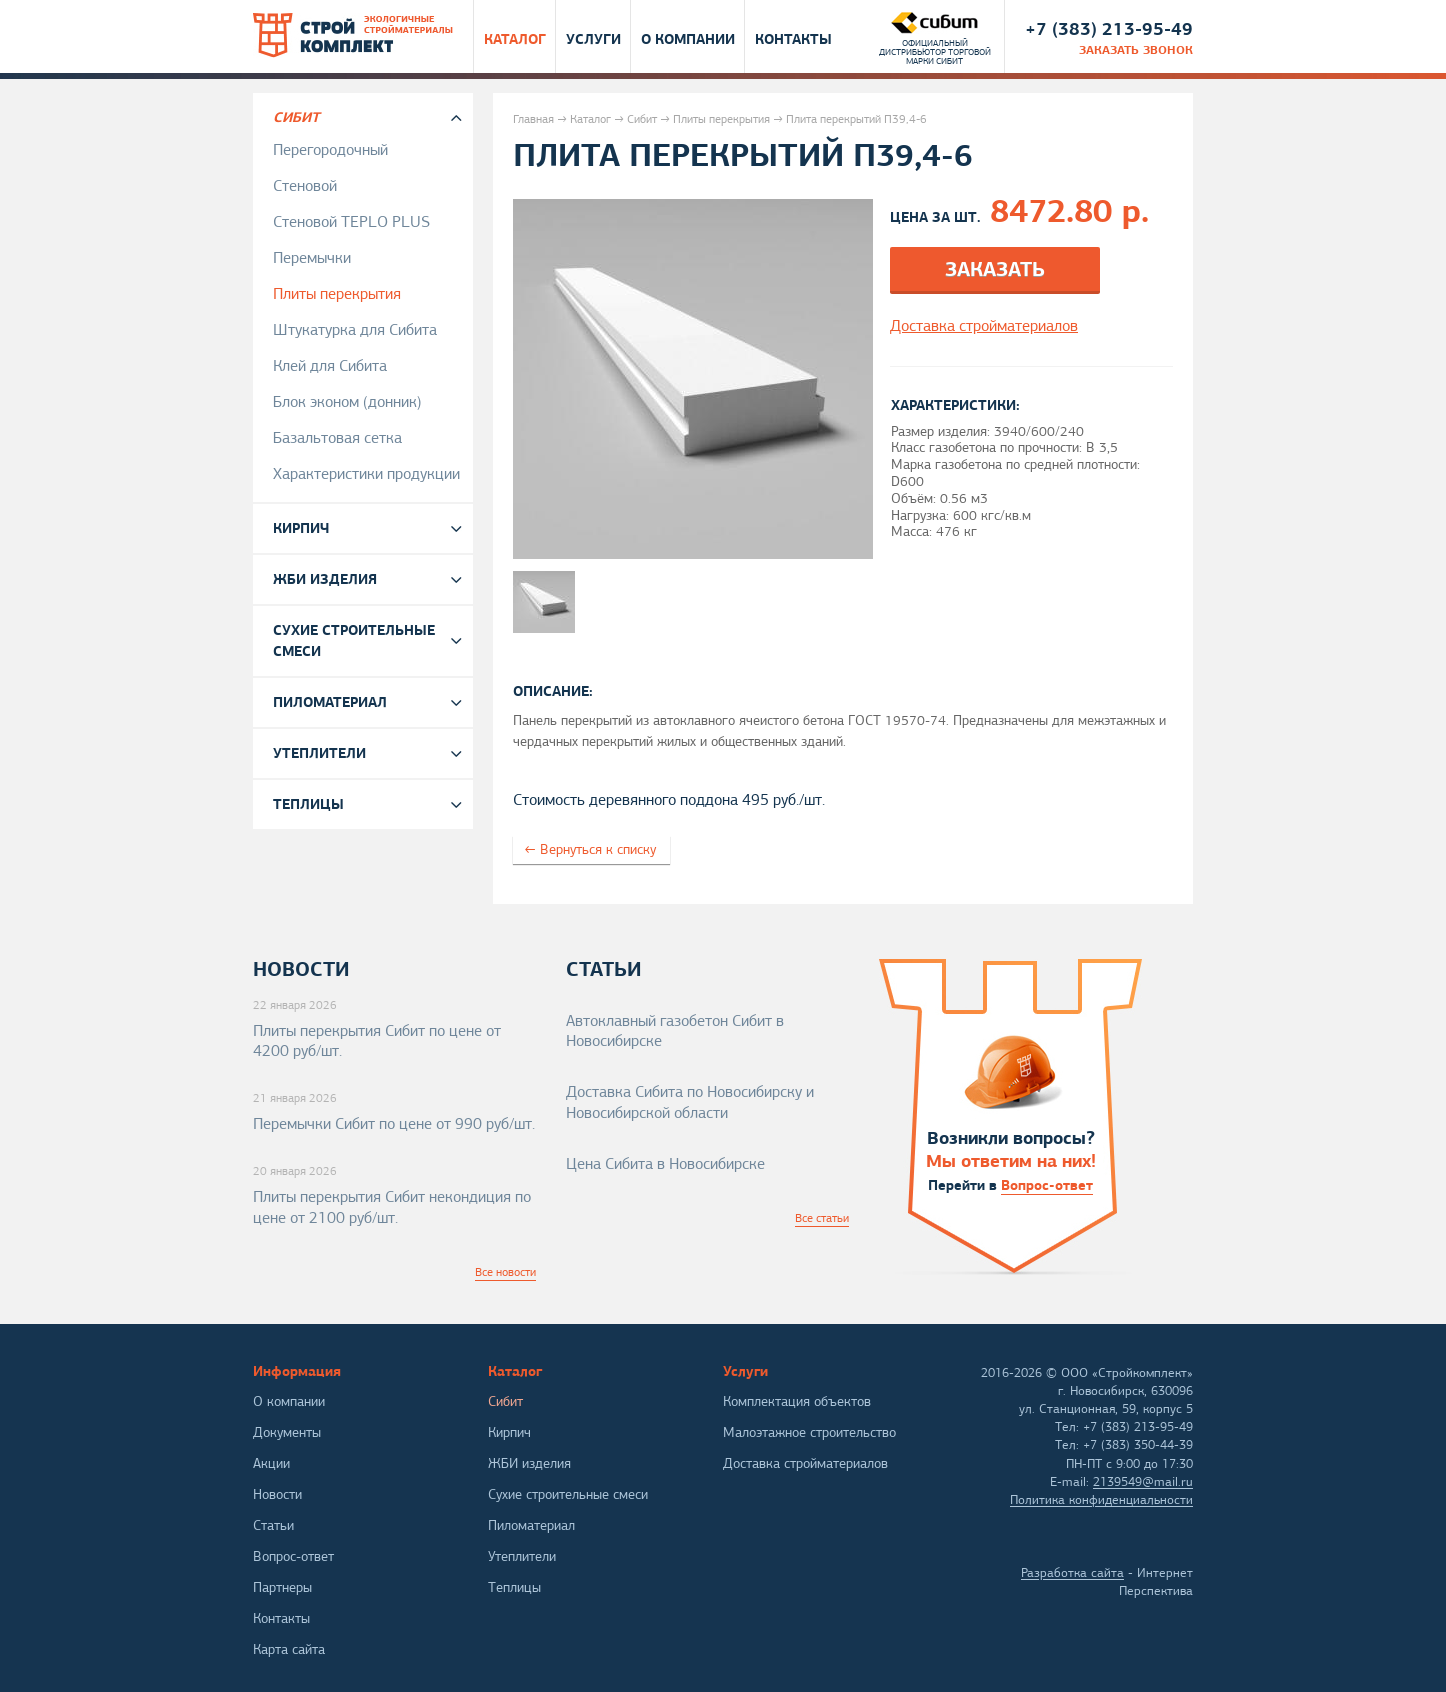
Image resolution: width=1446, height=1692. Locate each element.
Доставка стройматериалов (805, 1463)
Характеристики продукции (366, 474)
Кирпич (301, 528)
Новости (277, 1494)
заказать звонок (1136, 50)
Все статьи (822, 1218)
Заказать (995, 269)
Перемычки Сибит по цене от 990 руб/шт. (394, 1124)
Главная (533, 119)
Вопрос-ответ (1047, 1185)
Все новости (505, 1272)
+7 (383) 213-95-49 (1109, 28)
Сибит (642, 119)
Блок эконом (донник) (347, 402)
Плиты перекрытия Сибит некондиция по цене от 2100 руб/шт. (392, 1207)
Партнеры (282, 1587)
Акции (271, 1463)
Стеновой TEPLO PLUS (351, 222)
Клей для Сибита (330, 366)
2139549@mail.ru (1143, 1482)
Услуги (593, 38)
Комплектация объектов (797, 1401)
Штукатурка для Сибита (355, 330)
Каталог (515, 38)
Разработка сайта (1072, 1573)
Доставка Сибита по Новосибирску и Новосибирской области (690, 1102)
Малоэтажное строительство (809, 1432)
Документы (287, 1432)
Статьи (273, 1525)
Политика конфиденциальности (1101, 1500)
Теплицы (308, 804)
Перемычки (312, 258)
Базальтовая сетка (337, 438)
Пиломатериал (330, 702)
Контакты (793, 38)
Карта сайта (289, 1649)
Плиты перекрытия (721, 119)
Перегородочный (330, 150)
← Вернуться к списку (590, 849)
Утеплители (319, 753)
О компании (688, 38)
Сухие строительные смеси (354, 640)
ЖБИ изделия (325, 579)
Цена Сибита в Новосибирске (665, 1164)
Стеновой (305, 186)
